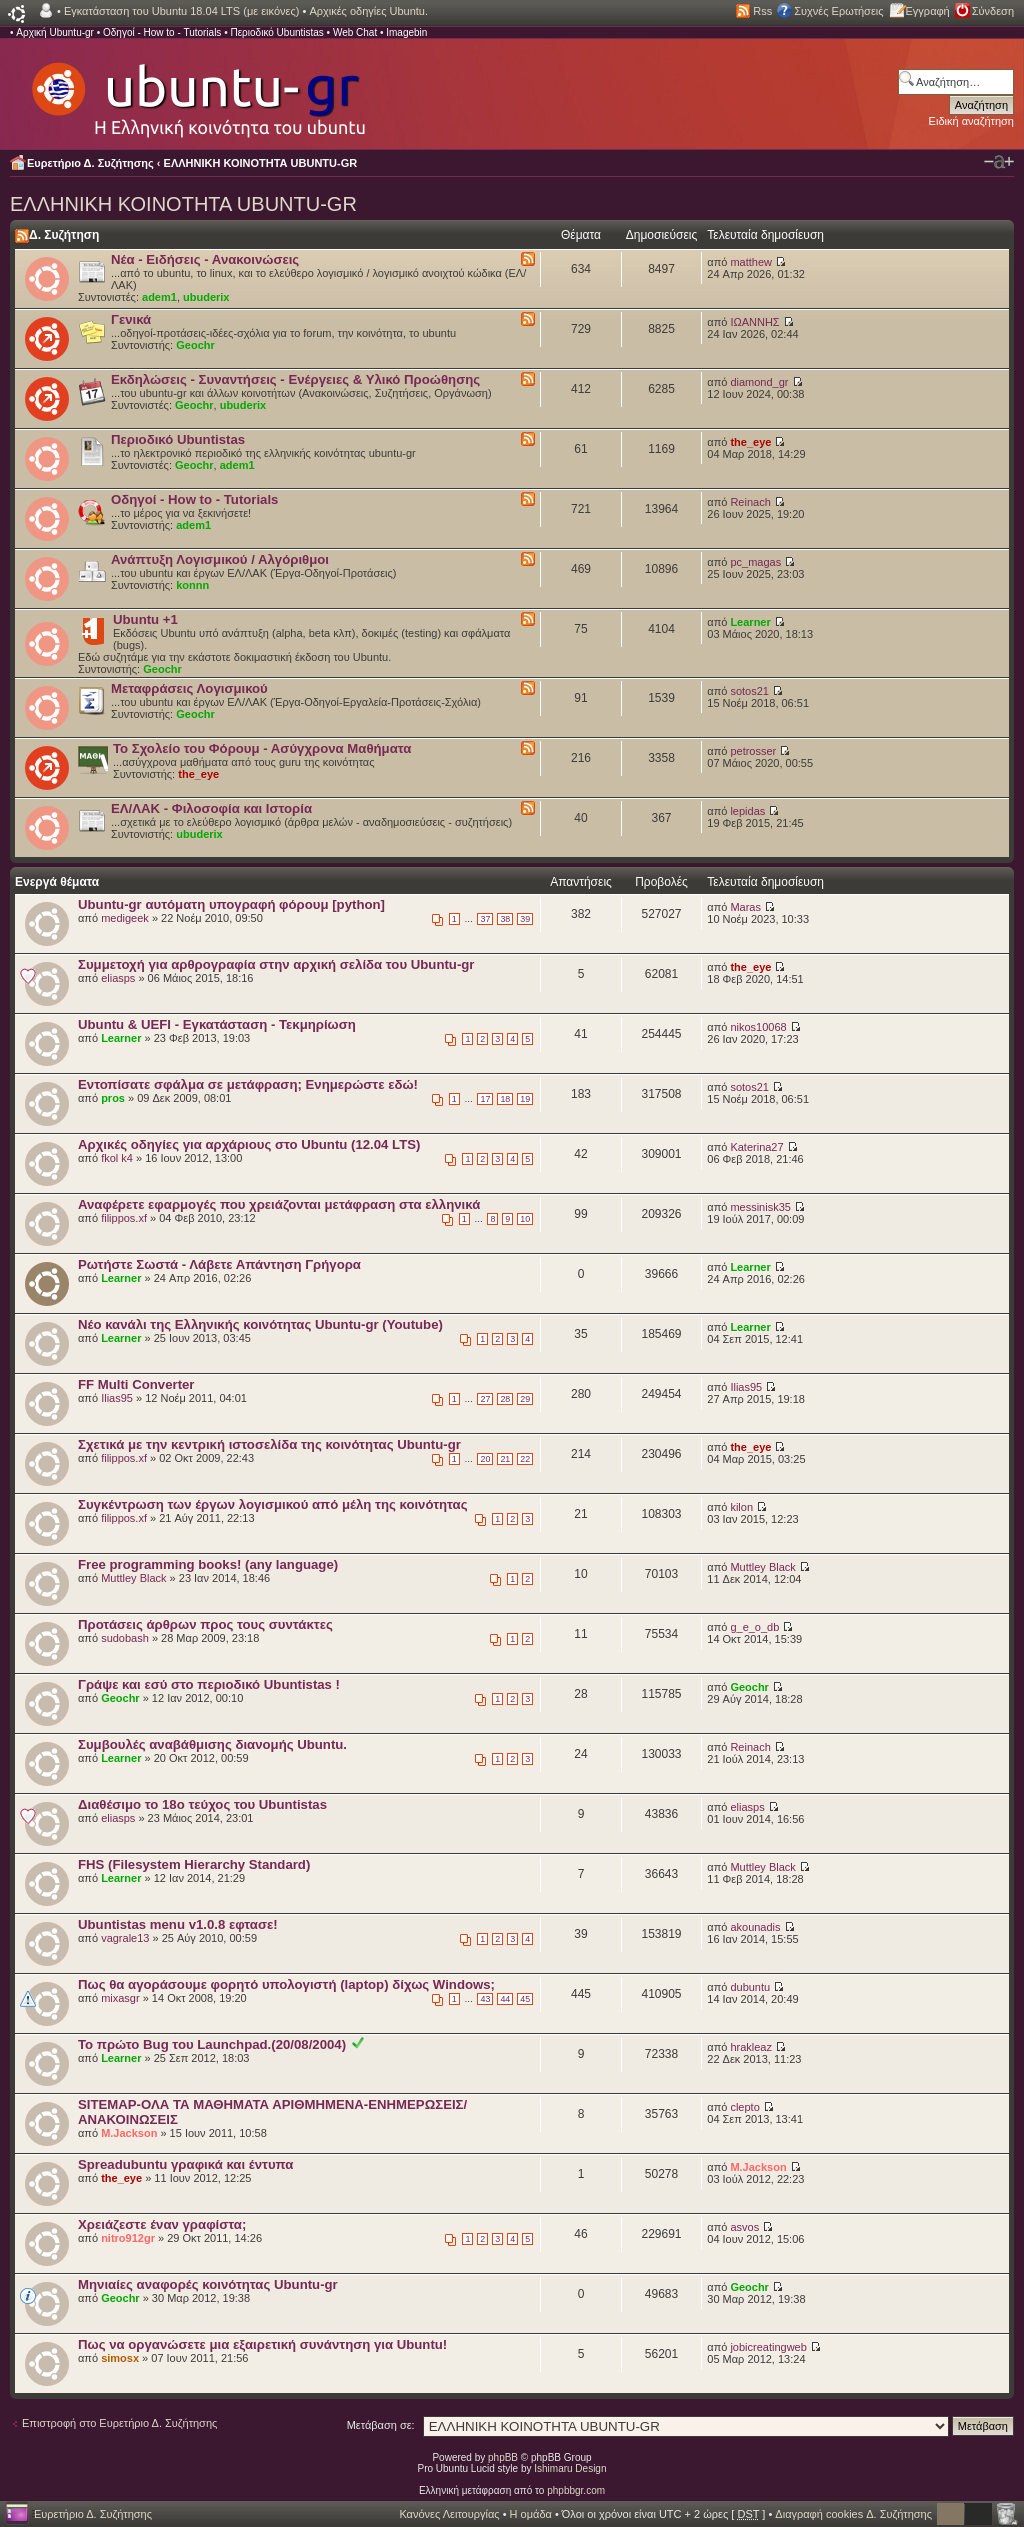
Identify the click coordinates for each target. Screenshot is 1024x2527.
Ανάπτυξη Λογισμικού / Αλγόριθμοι (220, 559)
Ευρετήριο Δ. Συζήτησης (90, 163)
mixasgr (120, 1998)
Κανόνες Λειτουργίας (449, 2514)
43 (485, 1999)
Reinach (750, 502)
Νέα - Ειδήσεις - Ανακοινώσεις (205, 259)
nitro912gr (128, 2238)
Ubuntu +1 (145, 619)
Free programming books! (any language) (208, 1564)
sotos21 (749, 691)
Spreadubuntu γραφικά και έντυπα (185, 2164)
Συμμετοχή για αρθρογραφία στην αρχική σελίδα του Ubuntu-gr (276, 964)
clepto (744, 2107)
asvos (744, 2227)
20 (485, 1459)
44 (505, 1999)
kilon (741, 1507)
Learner (750, 622)
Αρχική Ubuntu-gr (55, 32)
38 (505, 919)
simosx (120, 2358)
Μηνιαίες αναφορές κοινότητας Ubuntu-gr (208, 2284)
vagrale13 (125, 1938)
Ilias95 (117, 1398)
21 (505, 1459)
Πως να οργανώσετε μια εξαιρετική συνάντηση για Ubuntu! (262, 2344)
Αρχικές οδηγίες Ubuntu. (368, 11)
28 (505, 1399)
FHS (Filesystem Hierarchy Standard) (194, 1864)
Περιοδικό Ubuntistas (276, 32)
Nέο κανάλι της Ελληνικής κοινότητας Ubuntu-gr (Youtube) (260, 1324)
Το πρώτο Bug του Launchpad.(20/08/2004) (212, 2044)
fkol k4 (117, 1158)
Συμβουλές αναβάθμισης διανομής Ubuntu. (212, 1744)
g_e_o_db (754, 1627)
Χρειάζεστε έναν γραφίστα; (162, 2224)
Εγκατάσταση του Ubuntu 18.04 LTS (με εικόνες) (181, 11)
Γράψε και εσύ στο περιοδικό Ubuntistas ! (209, 1684)
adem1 (159, 297)
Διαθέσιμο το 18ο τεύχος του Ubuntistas (202, 1804)
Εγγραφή (928, 11)
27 (485, 1399)
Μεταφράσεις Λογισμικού (189, 688)
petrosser (753, 751)
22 (525, 1459)
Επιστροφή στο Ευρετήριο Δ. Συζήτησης (119, 2423)
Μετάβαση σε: (381, 2425)
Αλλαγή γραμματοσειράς (999, 162)
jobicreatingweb (768, 2347)
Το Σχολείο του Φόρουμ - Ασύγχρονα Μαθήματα (262, 748)
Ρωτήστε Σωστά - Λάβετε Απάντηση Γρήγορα (219, 1264)
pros (113, 1098)
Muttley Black (133, 1578)
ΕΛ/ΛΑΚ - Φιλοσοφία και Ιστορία (211, 808)
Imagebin (406, 32)
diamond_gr (759, 382)
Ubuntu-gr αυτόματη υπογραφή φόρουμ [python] (231, 904)
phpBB (503, 2457)
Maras (745, 907)
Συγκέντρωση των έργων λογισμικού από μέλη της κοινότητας (273, 1504)
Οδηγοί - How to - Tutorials (162, 32)
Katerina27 (756, 1147)
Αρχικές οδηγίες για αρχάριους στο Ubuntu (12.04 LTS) (249, 1144)
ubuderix (206, 297)
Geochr (195, 345)
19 (525, 1099)
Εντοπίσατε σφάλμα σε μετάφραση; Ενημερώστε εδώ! (248, 1084)
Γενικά (131, 319)
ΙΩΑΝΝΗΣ (754, 322)
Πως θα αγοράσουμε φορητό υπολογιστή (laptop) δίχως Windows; (286, 1984)
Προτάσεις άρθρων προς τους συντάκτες (205, 1624)
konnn (192, 585)
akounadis (755, 1927)
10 (525, 1219)
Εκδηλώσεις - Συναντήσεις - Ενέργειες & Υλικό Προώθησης (295, 379)
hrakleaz (751, 2047)
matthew (751, 262)
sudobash (125, 1638)
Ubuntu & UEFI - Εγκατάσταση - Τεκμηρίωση (217, 1024)
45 (525, 1999)
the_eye (750, 442)
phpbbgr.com (576, 2490)
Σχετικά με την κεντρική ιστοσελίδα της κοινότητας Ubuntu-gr (269, 1444)
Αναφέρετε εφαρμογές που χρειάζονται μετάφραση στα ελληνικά (279, 1204)
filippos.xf (124, 1218)
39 (525, 919)
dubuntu (750, 1987)
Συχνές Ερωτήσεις (838, 11)
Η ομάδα (531, 2514)
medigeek (125, 918)
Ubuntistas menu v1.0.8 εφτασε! (178, 1924)
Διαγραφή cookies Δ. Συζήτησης (853, 2514)
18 (505, 1099)
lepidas (747, 811)
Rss (762, 11)
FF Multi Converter (136, 1384)
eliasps (118, 978)
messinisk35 (760, 1207)
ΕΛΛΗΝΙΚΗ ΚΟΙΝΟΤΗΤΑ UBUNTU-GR (261, 163)
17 (485, 1099)
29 (525, 1399)
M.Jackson (129, 2133)
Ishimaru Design (570, 2468)
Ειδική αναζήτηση (971, 121)
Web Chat (355, 32)
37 (485, 919)
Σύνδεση (993, 11)
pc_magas (755, 562)
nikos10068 (758, 1027)
